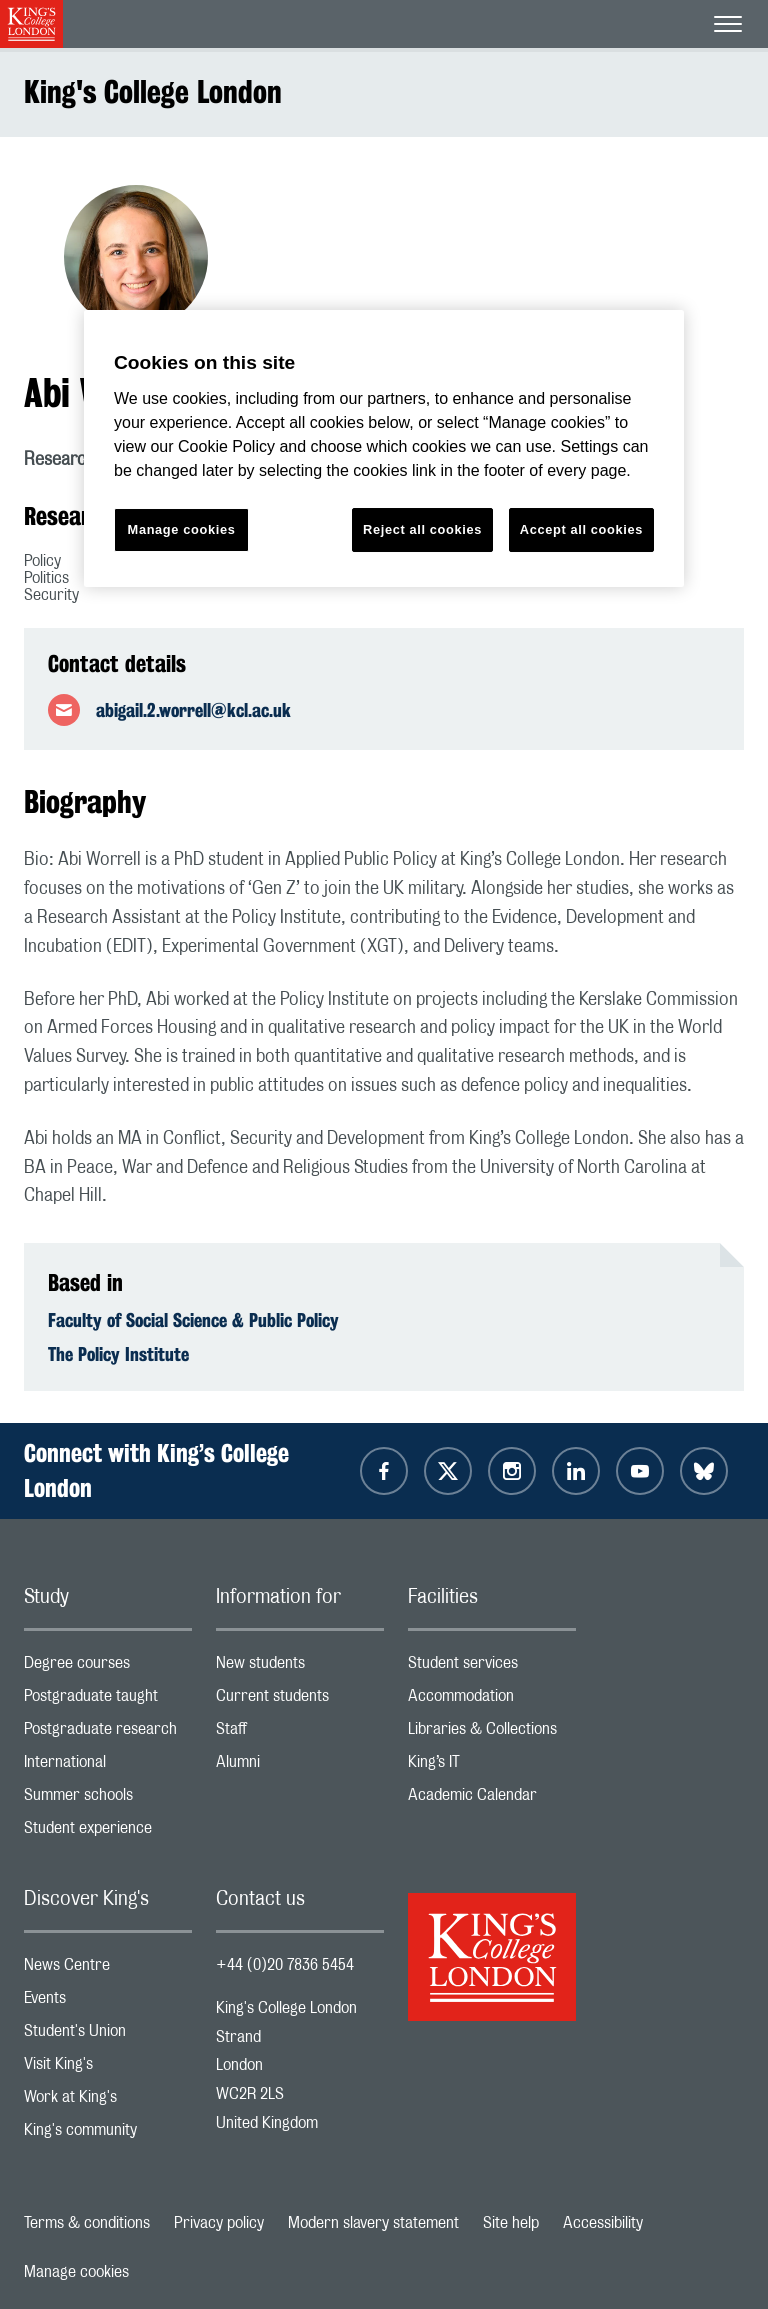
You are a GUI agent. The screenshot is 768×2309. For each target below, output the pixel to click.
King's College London (153, 91)
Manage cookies (76, 2272)
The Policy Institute (118, 1354)
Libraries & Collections (492, 1733)
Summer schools (108, 1799)
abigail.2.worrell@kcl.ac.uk (193, 710)
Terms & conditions (87, 2223)
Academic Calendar (492, 1799)
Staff (300, 1733)
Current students (300, 1700)
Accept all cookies (581, 529)
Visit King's (108, 2068)
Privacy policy (219, 2223)
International (108, 1766)
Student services (492, 1667)
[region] (384, 448)
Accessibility (603, 2223)
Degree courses (108, 1667)
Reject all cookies (422, 529)
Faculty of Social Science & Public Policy (193, 1320)
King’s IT (492, 1766)
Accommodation (492, 1700)
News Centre (108, 1969)
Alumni (300, 1766)
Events (108, 2002)
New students (300, 1667)
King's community (108, 2134)
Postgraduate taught (108, 1700)
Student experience (108, 1832)
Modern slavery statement (373, 2223)
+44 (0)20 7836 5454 (285, 1965)
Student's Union (108, 2035)
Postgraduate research (108, 1733)
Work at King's (108, 2101)
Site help (511, 2223)
